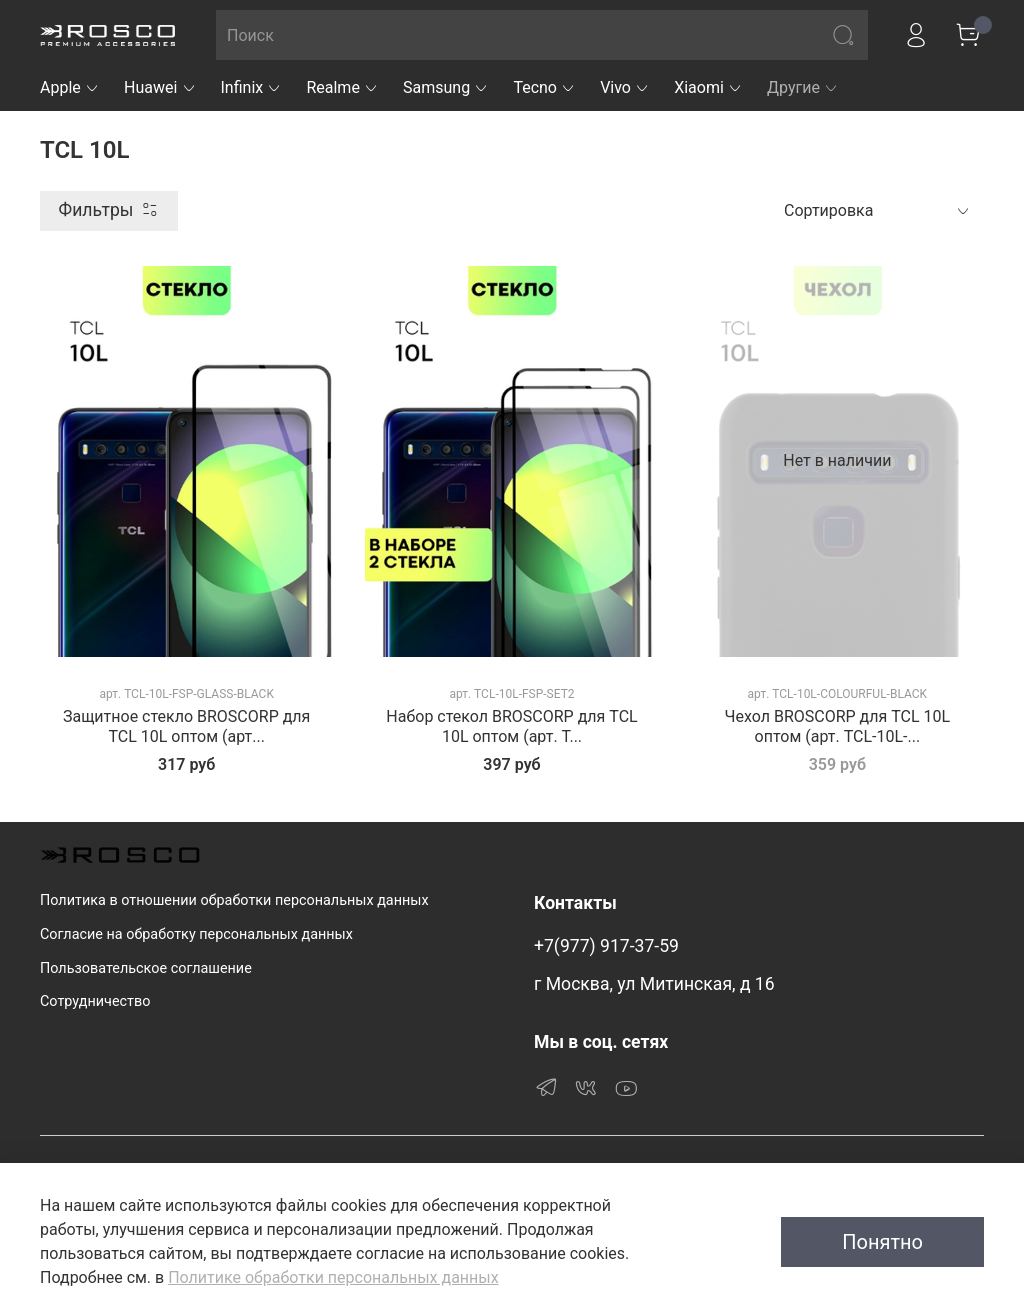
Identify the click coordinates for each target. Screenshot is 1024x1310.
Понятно (882, 1242)
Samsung (446, 87)
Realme (342, 87)
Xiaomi (708, 87)
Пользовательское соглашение (146, 968)
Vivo (625, 87)
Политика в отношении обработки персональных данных (234, 900)
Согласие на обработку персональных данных (196, 934)
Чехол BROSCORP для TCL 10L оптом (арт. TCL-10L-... (837, 726)
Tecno (544, 87)
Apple (70, 87)
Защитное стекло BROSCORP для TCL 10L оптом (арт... (186, 726)
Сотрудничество (95, 1001)
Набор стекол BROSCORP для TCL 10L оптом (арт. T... (511, 726)
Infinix (252, 87)
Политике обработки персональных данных (333, 1277)
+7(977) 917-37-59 (606, 946)
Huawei (160, 87)
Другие (803, 87)
